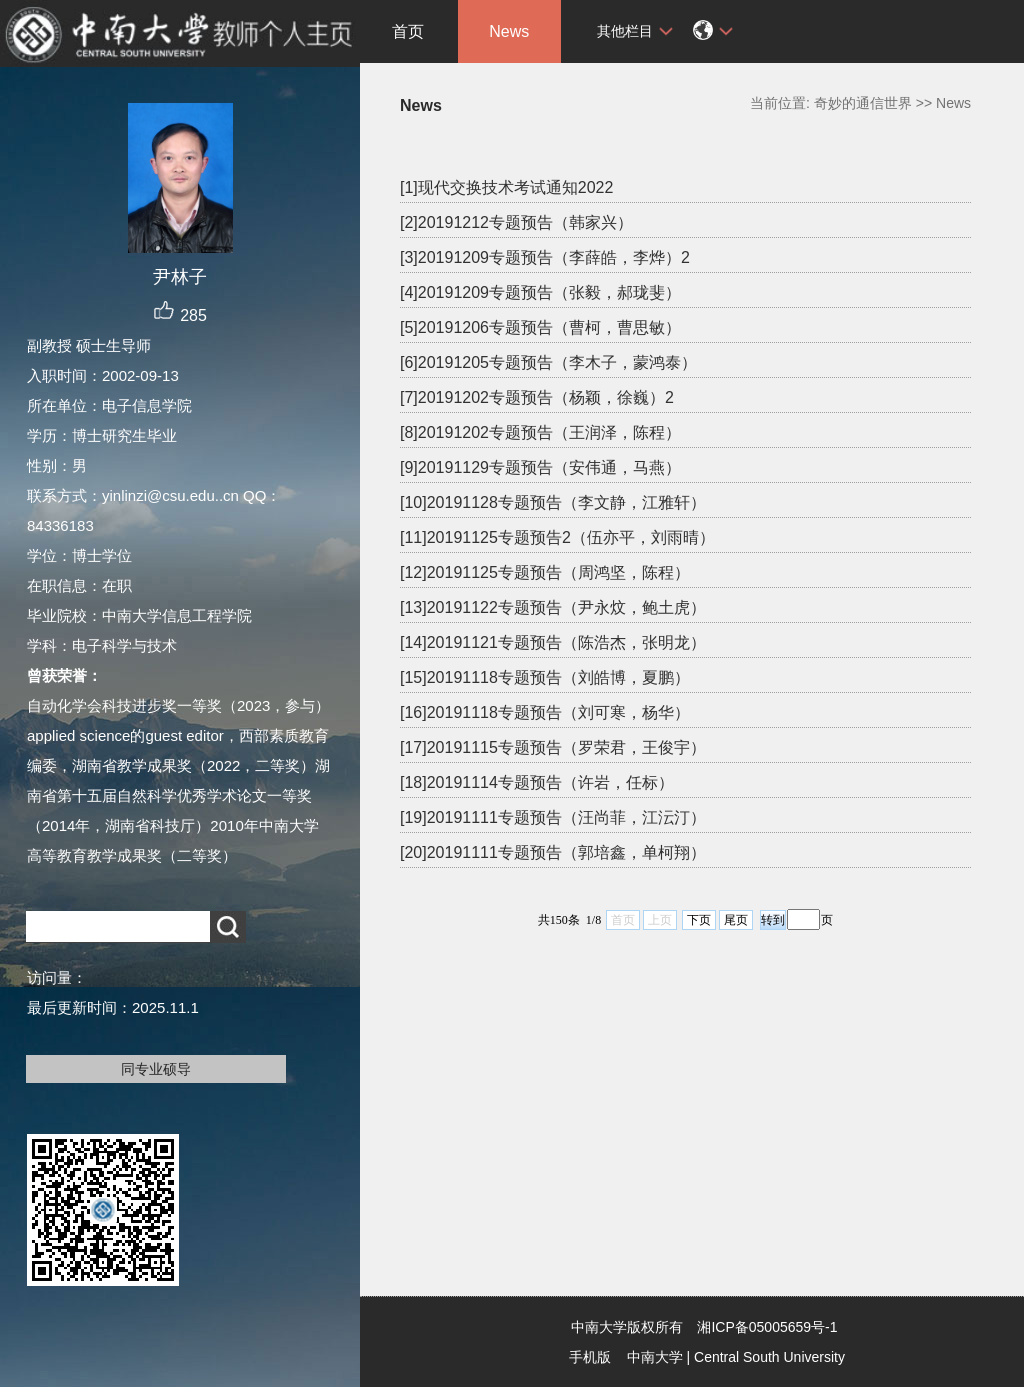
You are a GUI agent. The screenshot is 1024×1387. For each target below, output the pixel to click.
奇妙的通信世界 (863, 103)
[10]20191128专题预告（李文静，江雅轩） (553, 502)
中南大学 (655, 1357)
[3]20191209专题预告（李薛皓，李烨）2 (545, 257)
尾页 (736, 920)
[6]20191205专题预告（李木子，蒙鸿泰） (548, 362)
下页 (699, 920)
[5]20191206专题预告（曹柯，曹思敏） (540, 327)
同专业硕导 (156, 1069)
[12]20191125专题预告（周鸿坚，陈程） (545, 572)
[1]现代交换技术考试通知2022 (506, 187)
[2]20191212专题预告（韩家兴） (516, 222)
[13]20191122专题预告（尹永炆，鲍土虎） (553, 607)
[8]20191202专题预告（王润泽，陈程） (540, 432)
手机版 (590, 1357)
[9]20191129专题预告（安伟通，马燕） (540, 467)
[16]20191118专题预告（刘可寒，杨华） (545, 712)
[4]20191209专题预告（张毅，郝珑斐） (540, 292)
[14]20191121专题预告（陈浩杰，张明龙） (553, 642)
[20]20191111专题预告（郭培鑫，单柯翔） (553, 852)
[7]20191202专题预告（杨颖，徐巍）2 (537, 397)
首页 (408, 31)
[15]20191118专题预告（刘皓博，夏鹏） (545, 677)
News (509, 31)
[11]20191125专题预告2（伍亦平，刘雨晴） (557, 537)
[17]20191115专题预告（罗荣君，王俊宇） (553, 747)
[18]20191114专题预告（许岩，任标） (537, 782)
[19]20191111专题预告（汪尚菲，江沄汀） (553, 817)
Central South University (769, 1357)
